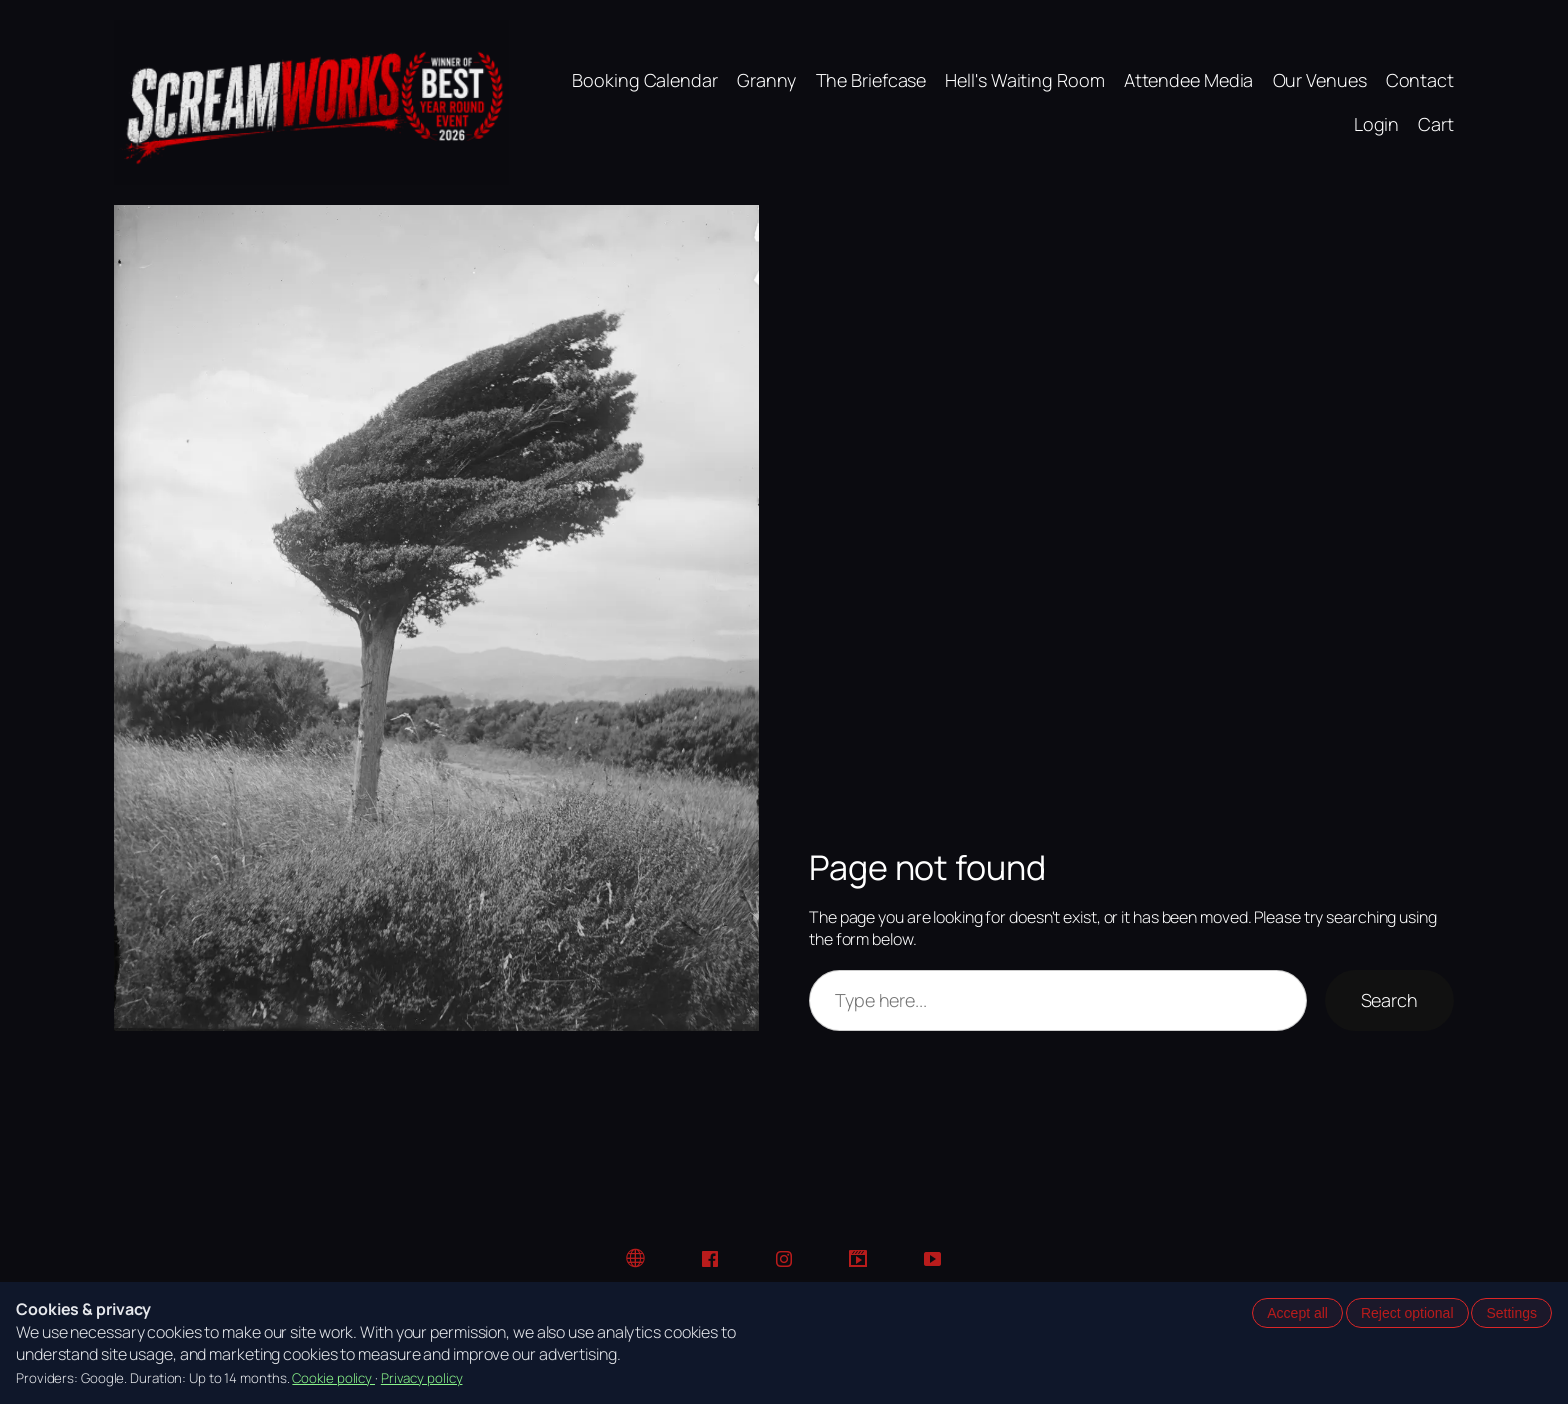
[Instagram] (784, 1259)
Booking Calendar (644, 80)
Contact (1420, 80)
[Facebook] (710, 1259)
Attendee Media (1189, 80)
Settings (1511, 1313)
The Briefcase (871, 80)
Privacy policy (422, 1378)
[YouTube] (932, 1259)
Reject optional (1407, 1313)
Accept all (1297, 1313)
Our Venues (1320, 80)
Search (1389, 1000)
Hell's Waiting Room (1024, 80)
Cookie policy (333, 1378)
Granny (766, 80)
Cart (1436, 124)
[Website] (636, 1259)
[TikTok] (858, 1259)
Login (1377, 124)
